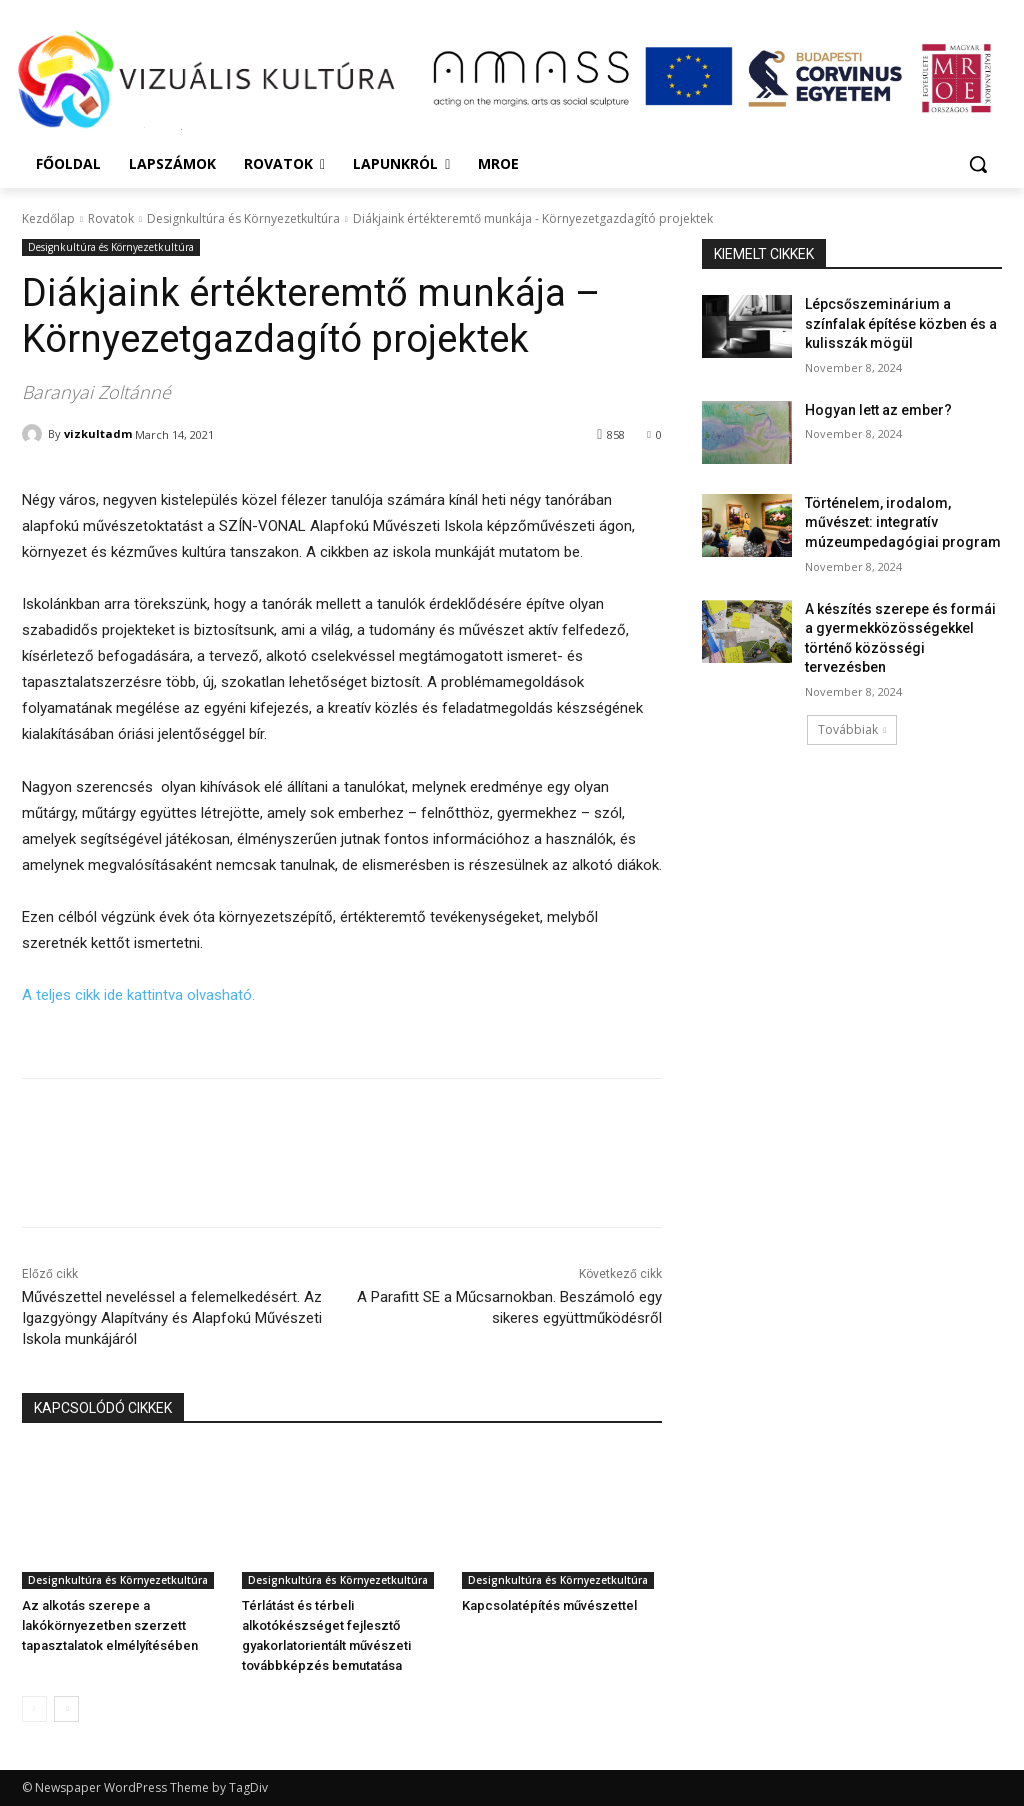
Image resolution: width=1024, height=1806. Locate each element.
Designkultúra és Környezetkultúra (243, 218)
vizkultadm (98, 433)
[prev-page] (34, 1709)
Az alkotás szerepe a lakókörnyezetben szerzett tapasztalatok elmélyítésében (110, 1625)
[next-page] (66, 1709)
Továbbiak (852, 729)
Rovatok (111, 218)
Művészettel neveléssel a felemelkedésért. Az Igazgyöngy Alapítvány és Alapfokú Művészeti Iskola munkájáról (172, 1318)
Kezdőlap (48, 218)
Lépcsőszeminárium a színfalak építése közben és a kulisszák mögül (901, 323)
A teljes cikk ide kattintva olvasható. (138, 995)
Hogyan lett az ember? (878, 410)
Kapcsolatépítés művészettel (549, 1605)
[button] (978, 164)
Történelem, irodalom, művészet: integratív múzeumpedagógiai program (903, 522)
